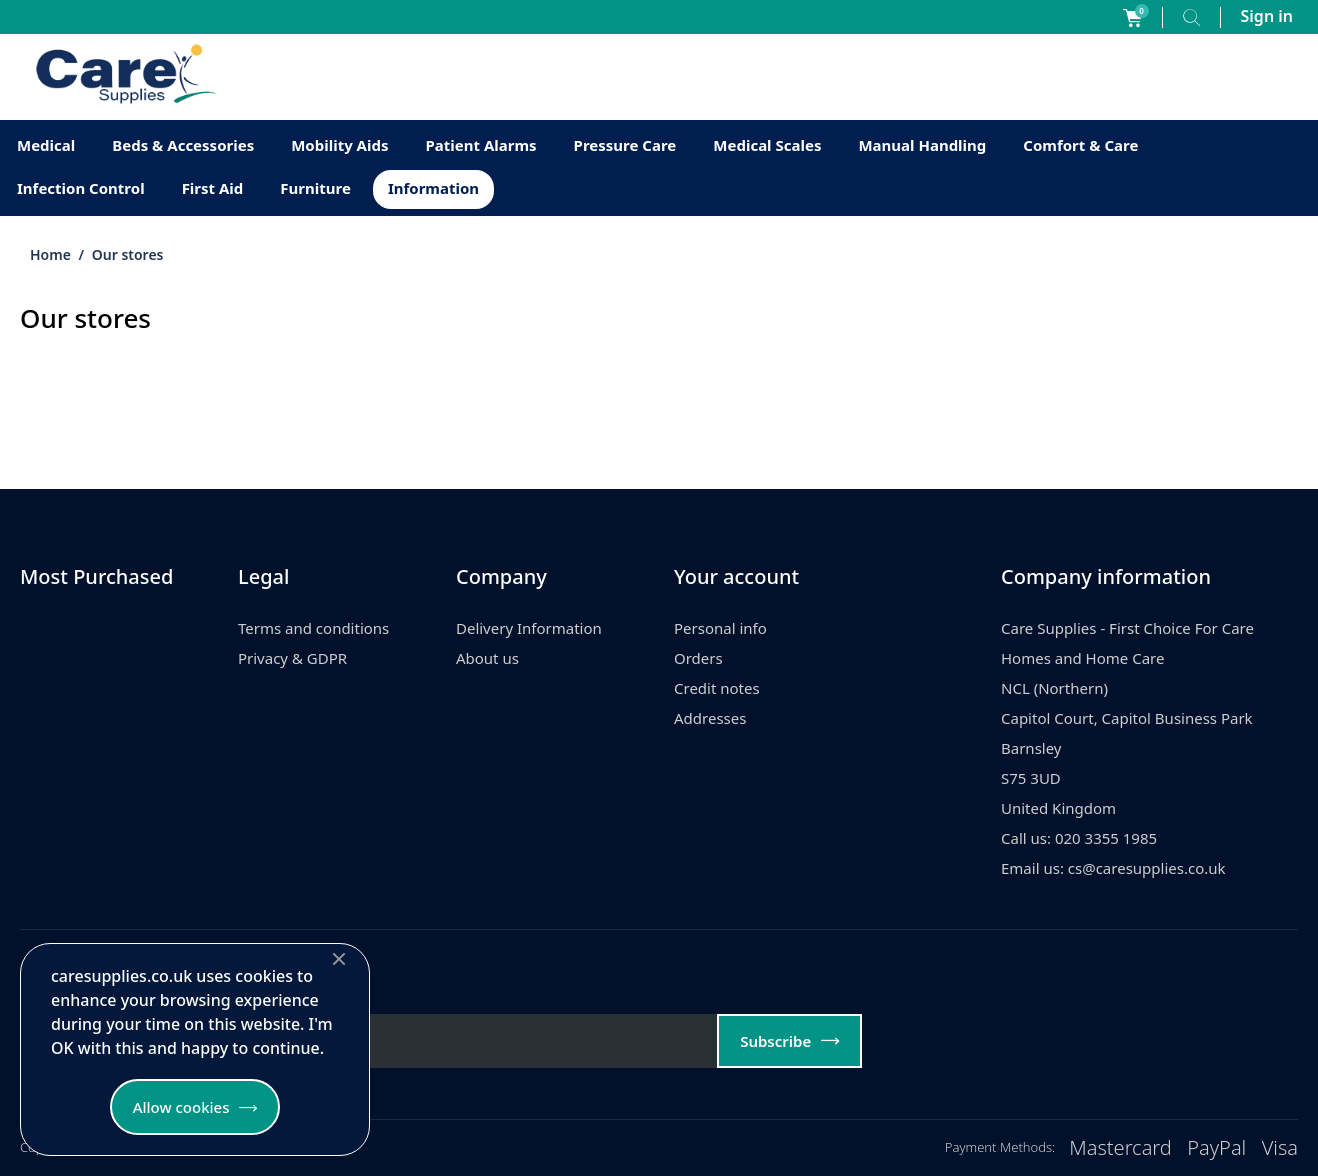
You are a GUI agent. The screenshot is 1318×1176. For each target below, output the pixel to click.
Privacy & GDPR (292, 658)
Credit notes (717, 688)
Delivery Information (529, 628)
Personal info (720, 628)
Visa (1280, 1147)
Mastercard (1120, 1147)
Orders (698, 658)
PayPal (1216, 1147)
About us (487, 658)
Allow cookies (181, 1107)
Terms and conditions (313, 628)
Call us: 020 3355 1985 (1079, 838)
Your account (736, 576)
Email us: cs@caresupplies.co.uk (1113, 868)
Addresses (710, 718)
